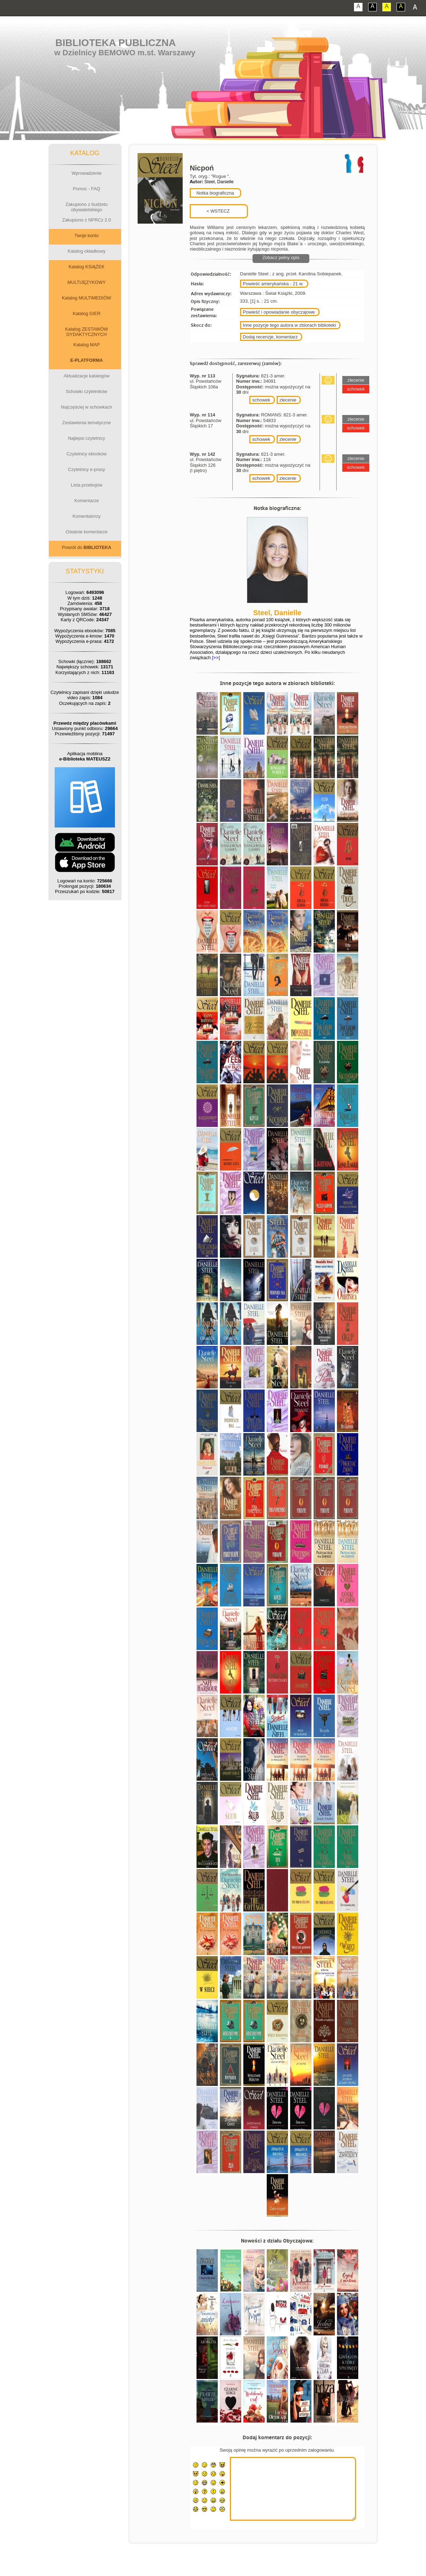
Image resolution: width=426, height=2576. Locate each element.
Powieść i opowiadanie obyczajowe (279, 312)
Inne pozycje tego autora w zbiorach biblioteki (289, 325)
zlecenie (288, 400)
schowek (261, 400)
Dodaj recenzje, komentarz (270, 336)
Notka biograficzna (215, 193)
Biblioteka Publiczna (115, 42)
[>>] (215, 657)
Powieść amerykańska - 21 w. (273, 283)
